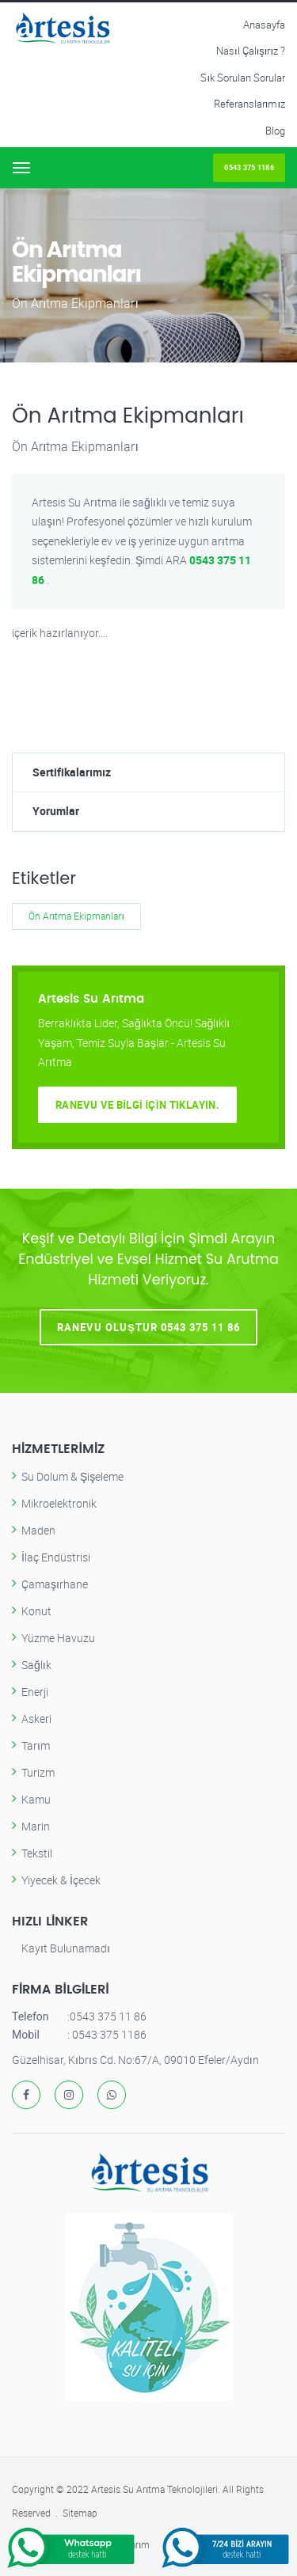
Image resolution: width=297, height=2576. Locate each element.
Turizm (38, 1772)
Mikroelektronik (59, 1503)
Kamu (36, 1799)
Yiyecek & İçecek (61, 1879)
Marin (35, 1826)
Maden (38, 1530)
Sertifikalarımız (71, 772)
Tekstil (36, 1853)
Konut (36, 1610)
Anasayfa (264, 24)
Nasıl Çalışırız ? (250, 51)
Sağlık (36, 1664)
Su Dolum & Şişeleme (72, 1476)
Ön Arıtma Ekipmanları (76, 916)
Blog (275, 130)
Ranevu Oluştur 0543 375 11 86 (148, 1327)
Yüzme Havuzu (58, 1637)
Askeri (36, 1718)
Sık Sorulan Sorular (242, 77)
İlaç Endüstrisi (55, 1557)
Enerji (34, 1691)
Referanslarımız (249, 104)
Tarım (35, 1745)
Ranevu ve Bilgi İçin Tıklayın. (137, 1105)
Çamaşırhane (54, 1584)
